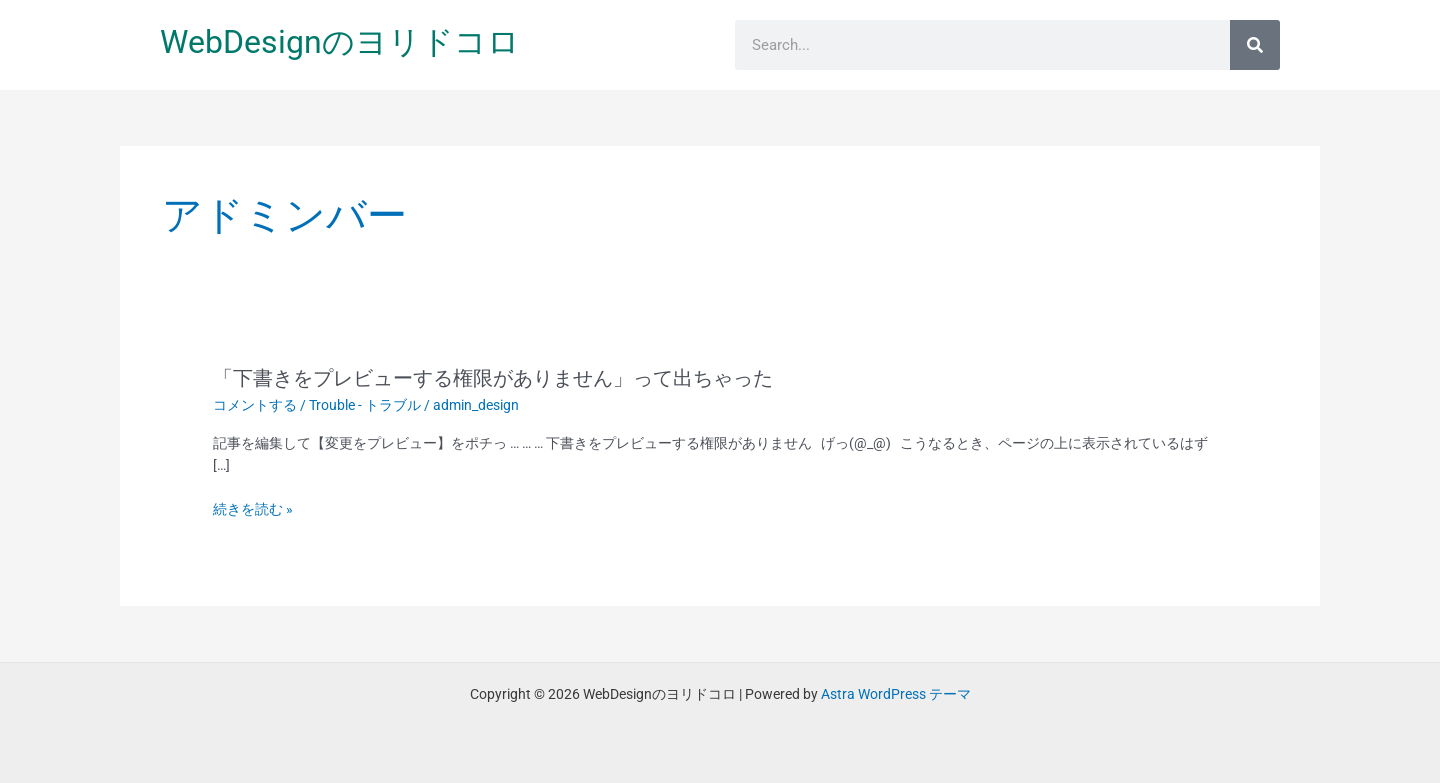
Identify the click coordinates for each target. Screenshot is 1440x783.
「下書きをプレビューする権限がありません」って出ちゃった (493, 378)
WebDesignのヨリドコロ (340, 42)
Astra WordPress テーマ (896, 694)
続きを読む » (253, 509)
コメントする (255, 405)
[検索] (1255, 45)
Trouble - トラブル (365, 405)
